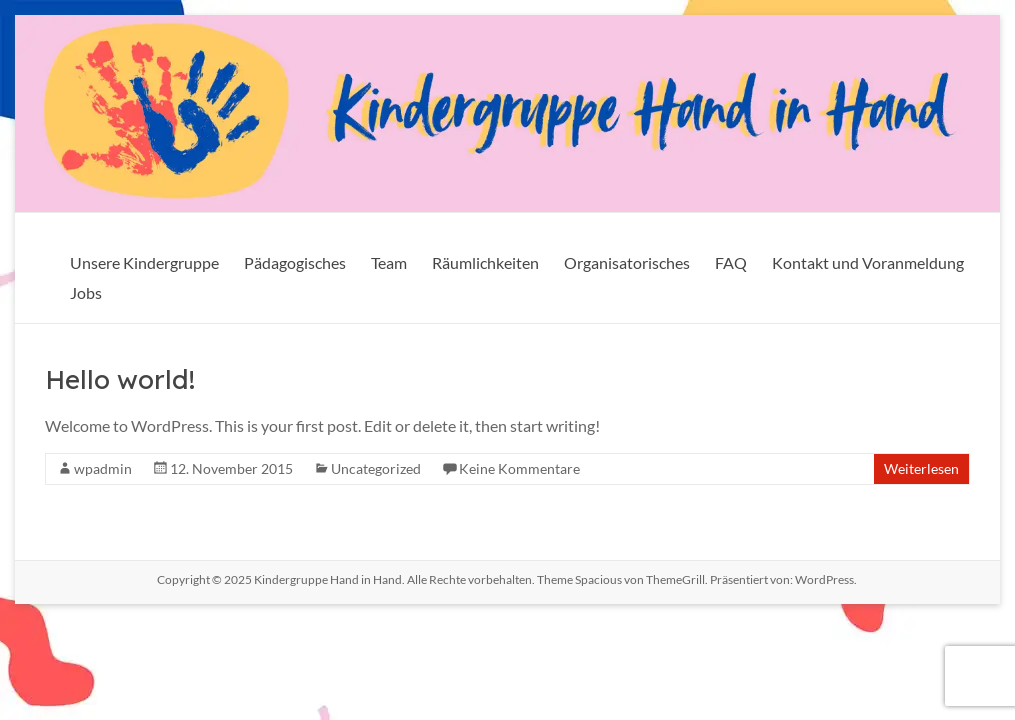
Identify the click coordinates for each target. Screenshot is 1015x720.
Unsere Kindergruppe (144, 262)
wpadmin (103, 468)
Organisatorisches (627, 262)
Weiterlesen (921, 468)
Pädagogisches (295, 262)
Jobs (86, 292)
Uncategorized (376, 468)
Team (389, 262)
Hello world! (120, 379)
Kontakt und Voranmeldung (868, 262)
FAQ (731, 262)
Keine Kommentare (519, 468)
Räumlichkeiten (485, 262)
